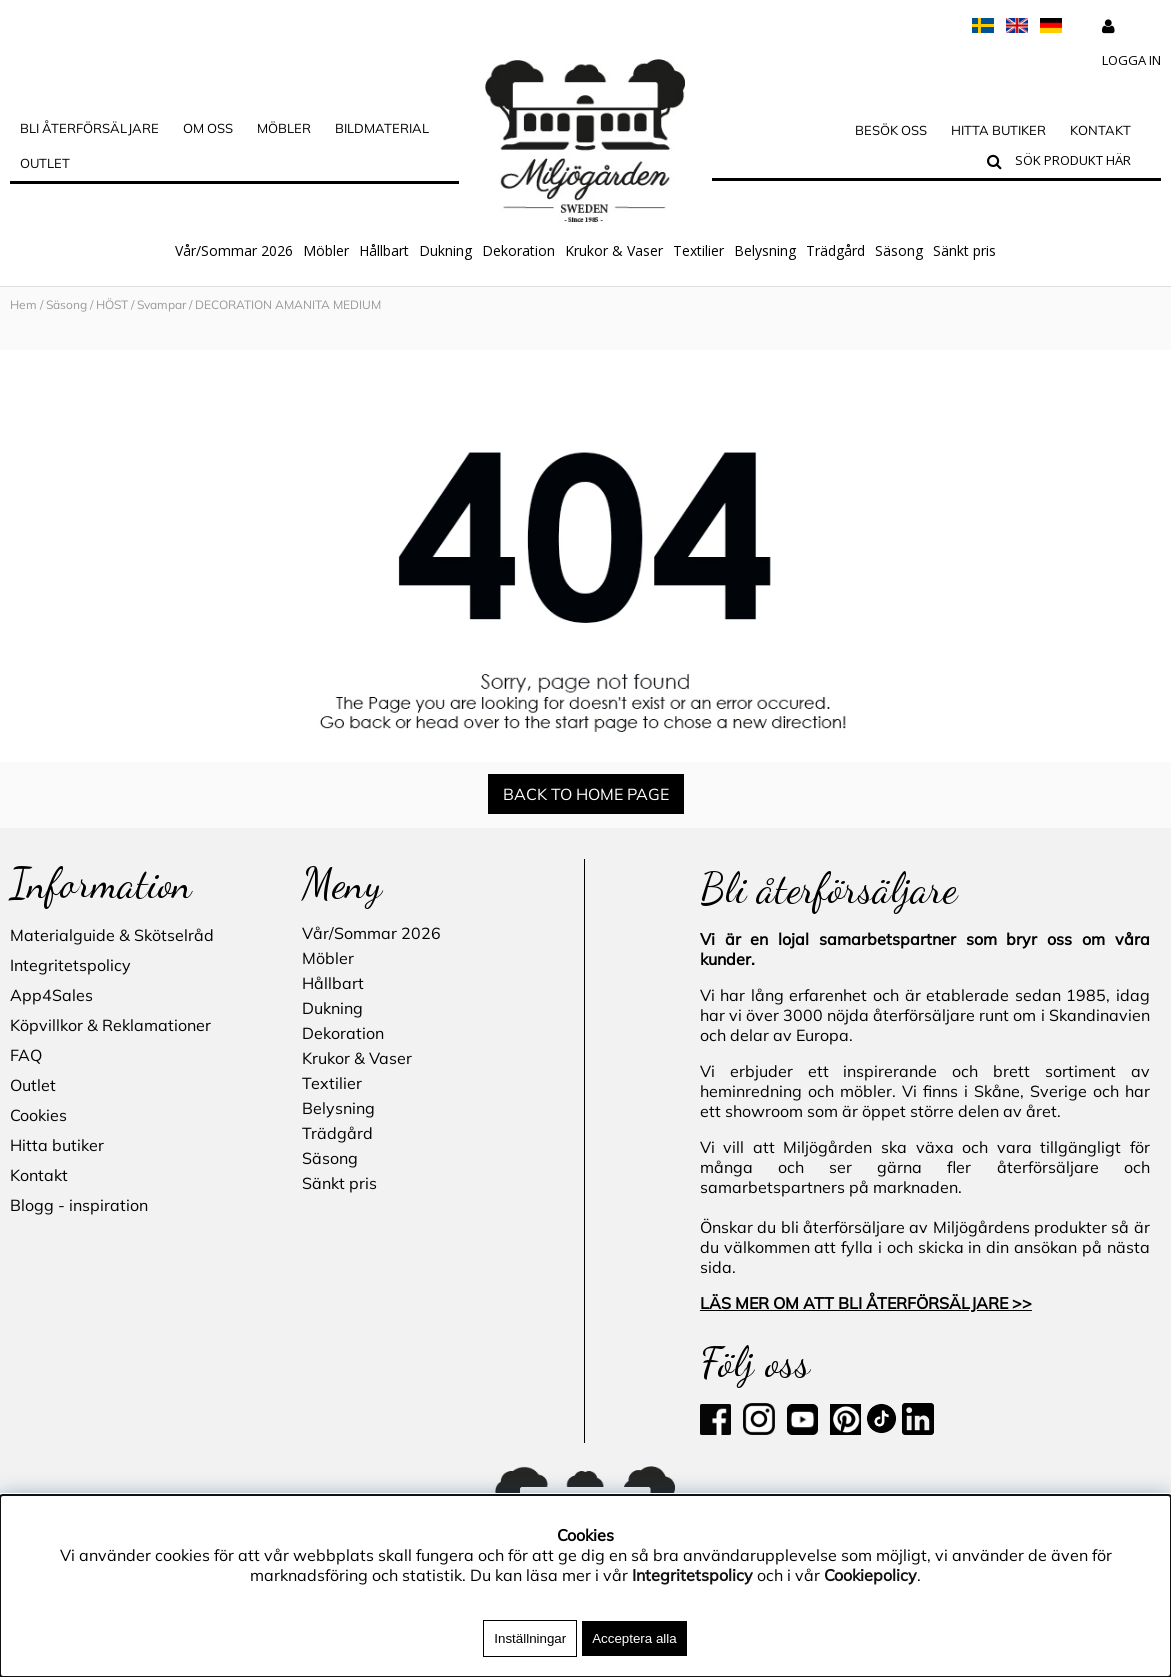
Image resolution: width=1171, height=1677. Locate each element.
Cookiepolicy (870, 1575)
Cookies (38, 1115)
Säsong (899, 250)
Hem (23, 304)
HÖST (112, 304)
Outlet (45, 163)
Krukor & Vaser (614, 250)
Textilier (698, 250)
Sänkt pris (964, 250)
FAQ (26, 1055)
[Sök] (1083, 163)
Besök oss (891, 130)
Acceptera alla (634, 1638)
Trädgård (835, 250)
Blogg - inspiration (79, 1205)
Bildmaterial (382, 128)
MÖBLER (284, 128)
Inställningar (530, 1638)
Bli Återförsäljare (89, 128)
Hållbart (384, 250)
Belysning (765, 250)
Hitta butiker (998, 130)
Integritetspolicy (70, 965)
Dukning (445, 250)
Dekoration (518, 250)
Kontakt (1100, 130)
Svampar (161, 304)
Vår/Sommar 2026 (234, 250)
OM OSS (208, 128)
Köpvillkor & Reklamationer (110, 1025)
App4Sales (51, 995)
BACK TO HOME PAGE (586, 794)
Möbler (326, 250)
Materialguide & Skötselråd (112, 935)
